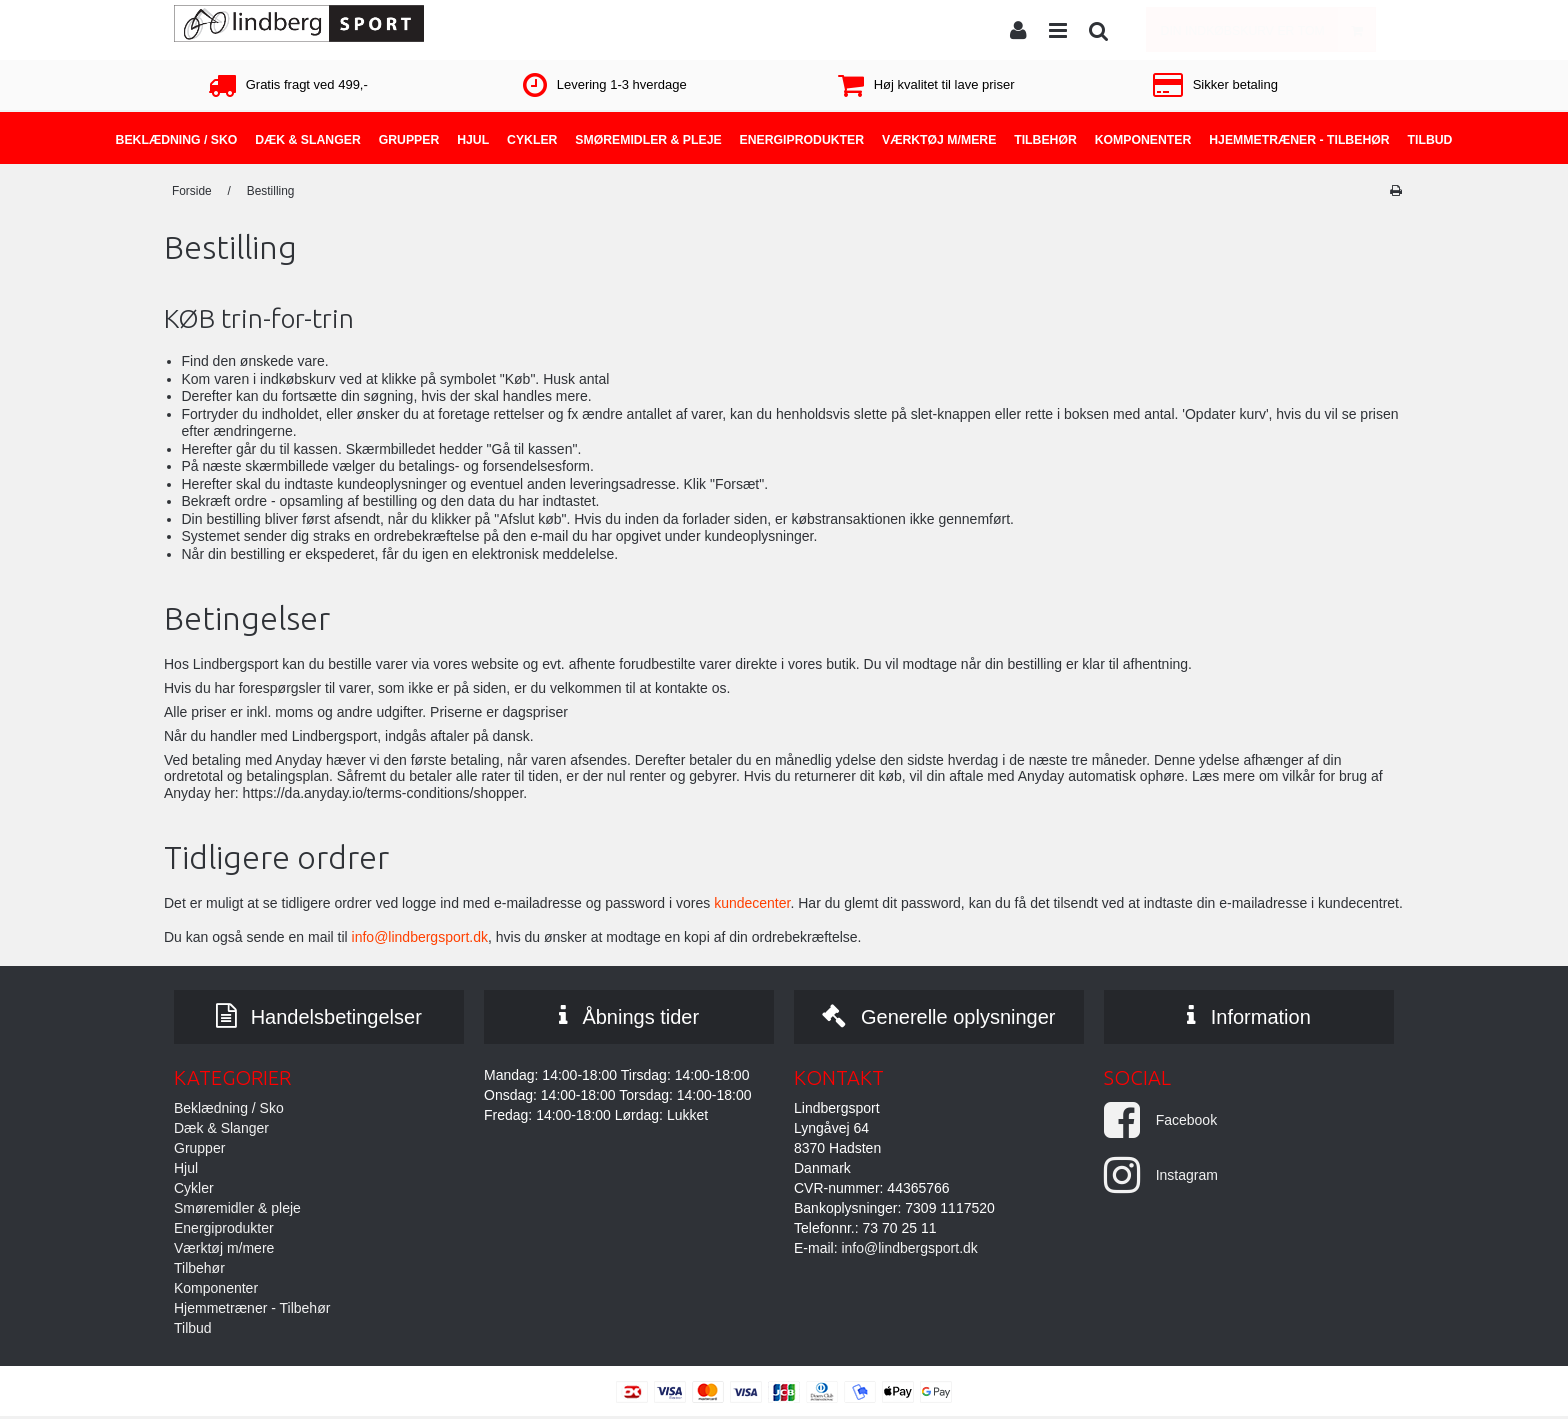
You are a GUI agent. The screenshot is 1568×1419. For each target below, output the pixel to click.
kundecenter (752, 903)
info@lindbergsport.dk (420, 937)
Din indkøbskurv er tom (1268, 29)
